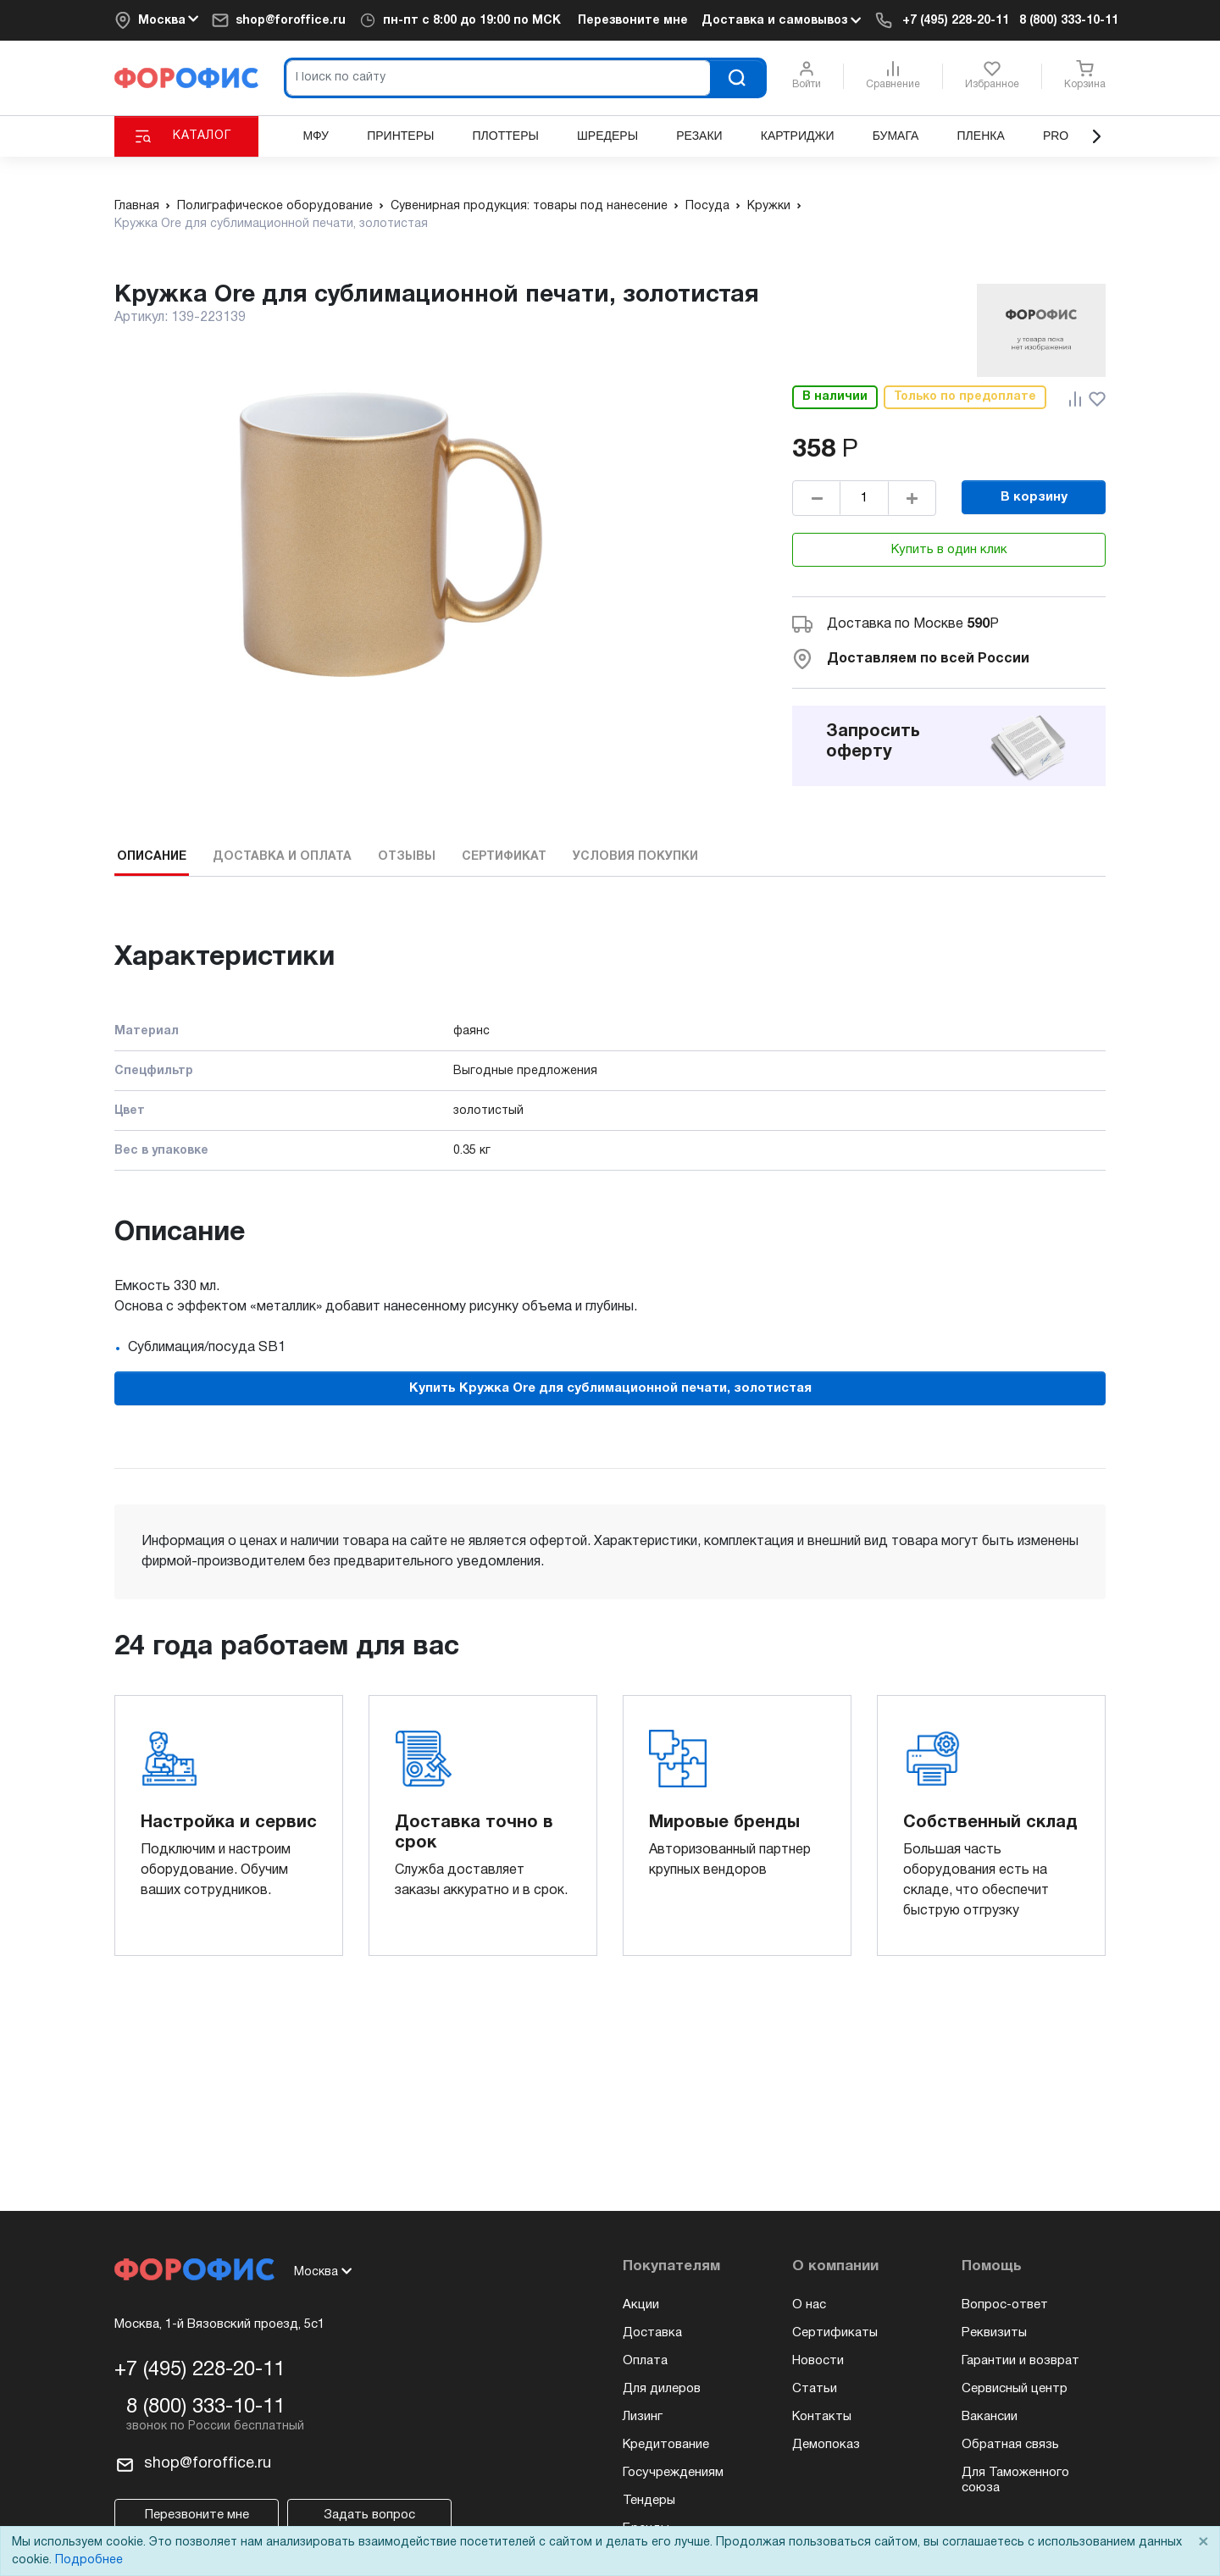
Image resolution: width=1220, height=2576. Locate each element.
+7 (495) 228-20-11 (955, 20)
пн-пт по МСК (472, 20)
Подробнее (89, 2560)
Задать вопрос (369, 2515)
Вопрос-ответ (1005, 2305)
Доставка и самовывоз (781, 20)
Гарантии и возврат (1020, 2361)
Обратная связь (1010, 2445)
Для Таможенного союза (1015, 2480)
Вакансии (990, 2417)
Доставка (652, 2333)
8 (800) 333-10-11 (1068, 20)
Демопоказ (826, 2445)
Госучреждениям (673, 2473)
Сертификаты (835, 2333)
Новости (818, 2361)
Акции (641, 2305)
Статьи (814, 2389)
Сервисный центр (1015, 2389)
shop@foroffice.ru (291, 20)
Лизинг (643, 2417)
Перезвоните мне (633, 20)
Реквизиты (994, 2333)
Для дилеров (662, 2389)
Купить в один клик (949, 550)
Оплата (645, 2361)
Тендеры (649, 2501)
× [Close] (1203, 2542)
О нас (809, 2305)
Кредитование (666, 2445)
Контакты (821, 2417)
